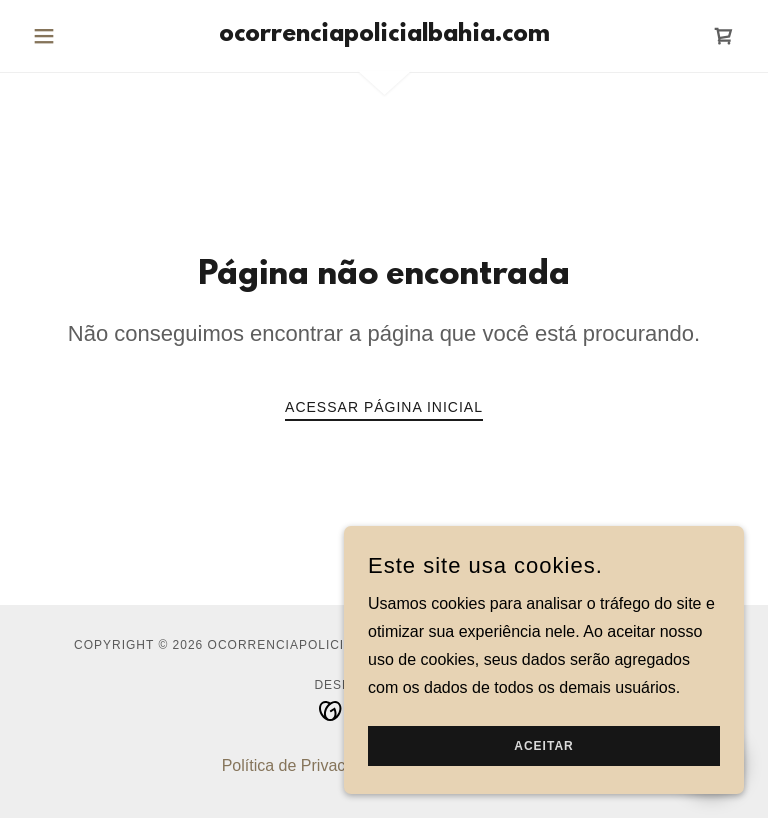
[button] (78, 36)
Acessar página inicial (384, 407)
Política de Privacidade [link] (303, 765)
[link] (384, 35)
